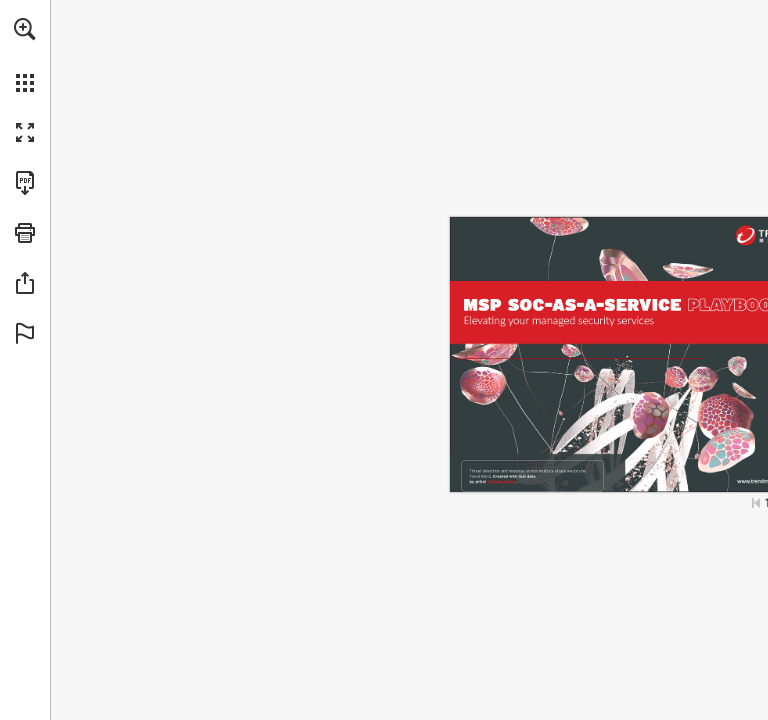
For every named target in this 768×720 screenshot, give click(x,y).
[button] (25, 29)
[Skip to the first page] (756, 503)
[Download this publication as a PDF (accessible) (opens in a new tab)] (25, 183)
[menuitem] (25, 55)
